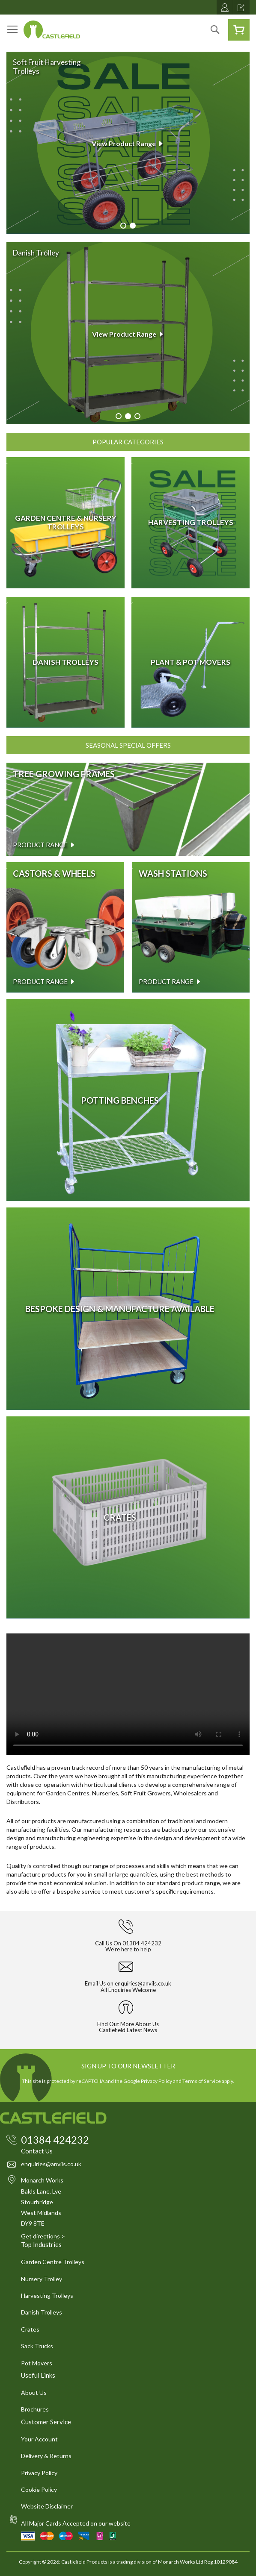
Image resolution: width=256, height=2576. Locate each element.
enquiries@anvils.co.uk (143, 1983)
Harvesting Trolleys (47, 2295)
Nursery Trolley (41, 2278)
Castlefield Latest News (128, 2030)
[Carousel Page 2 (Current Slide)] (133, 226)
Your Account (39, 2439)
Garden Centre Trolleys (52, 2261)
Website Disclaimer (47, 2506)
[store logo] (52, 29)
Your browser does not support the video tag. (128, 1694)
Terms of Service (201, 2081)
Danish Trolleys (41, 2312)
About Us (34, 2392)
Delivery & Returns (46, 2455)
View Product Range (128, 143)
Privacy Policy (156, 2081)
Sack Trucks (37, 2346)
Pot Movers (36, 2363)
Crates (30, 2329)
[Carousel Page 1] (123, 226)
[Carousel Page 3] (137, 416)
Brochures (35, 2409)
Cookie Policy (39, 2489)
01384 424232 (141, 1943)
